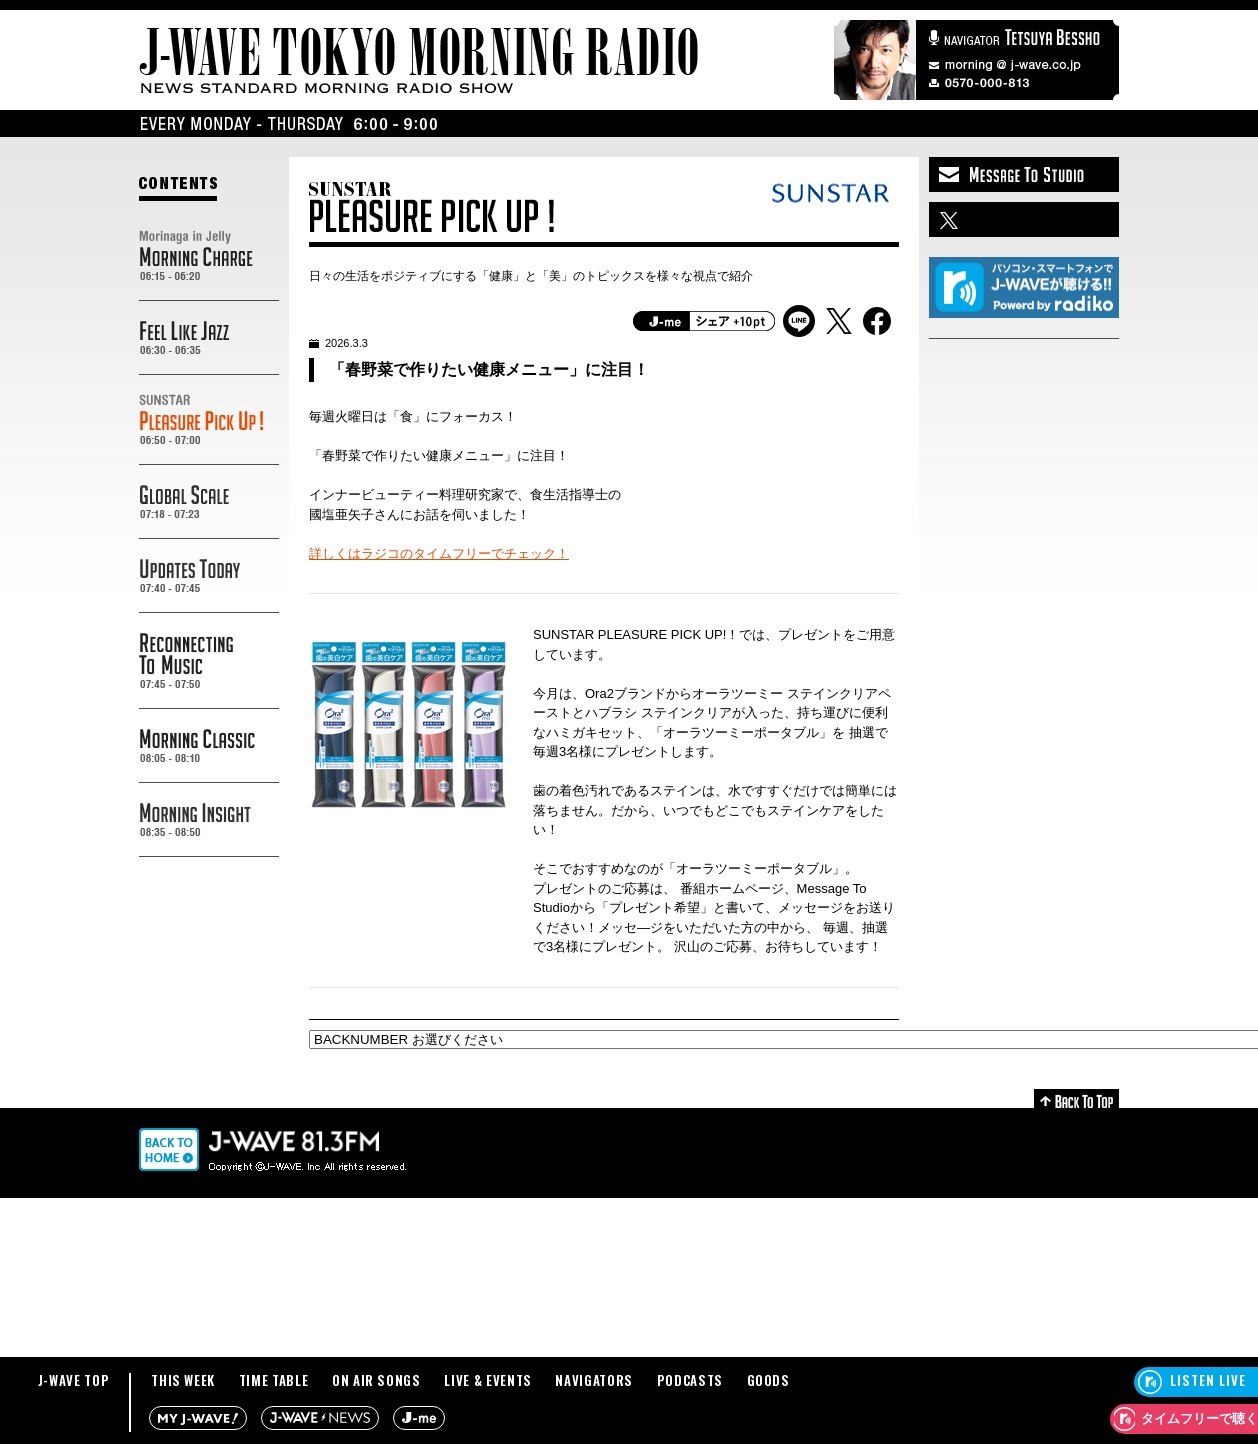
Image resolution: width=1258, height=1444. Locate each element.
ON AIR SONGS (376, 1380)
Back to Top (1076, 1098)
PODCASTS (690, 1380)
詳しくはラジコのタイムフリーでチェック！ (439, 553)
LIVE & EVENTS (487, 1380)
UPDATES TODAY (209, 576)
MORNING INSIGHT (209, 820)
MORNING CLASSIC (209, 746)
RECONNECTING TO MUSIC (209, 661)
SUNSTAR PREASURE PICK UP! (209, 420)
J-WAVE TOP (74, 1380)
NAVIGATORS (594, 1380)
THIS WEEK (183, 1380)
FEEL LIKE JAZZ (209, 338)
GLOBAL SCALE (209, 502)
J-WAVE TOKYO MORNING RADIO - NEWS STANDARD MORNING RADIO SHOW (419, 60)
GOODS (768, 1380)
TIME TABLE (274, 1380)
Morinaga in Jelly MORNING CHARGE (209, 256)
